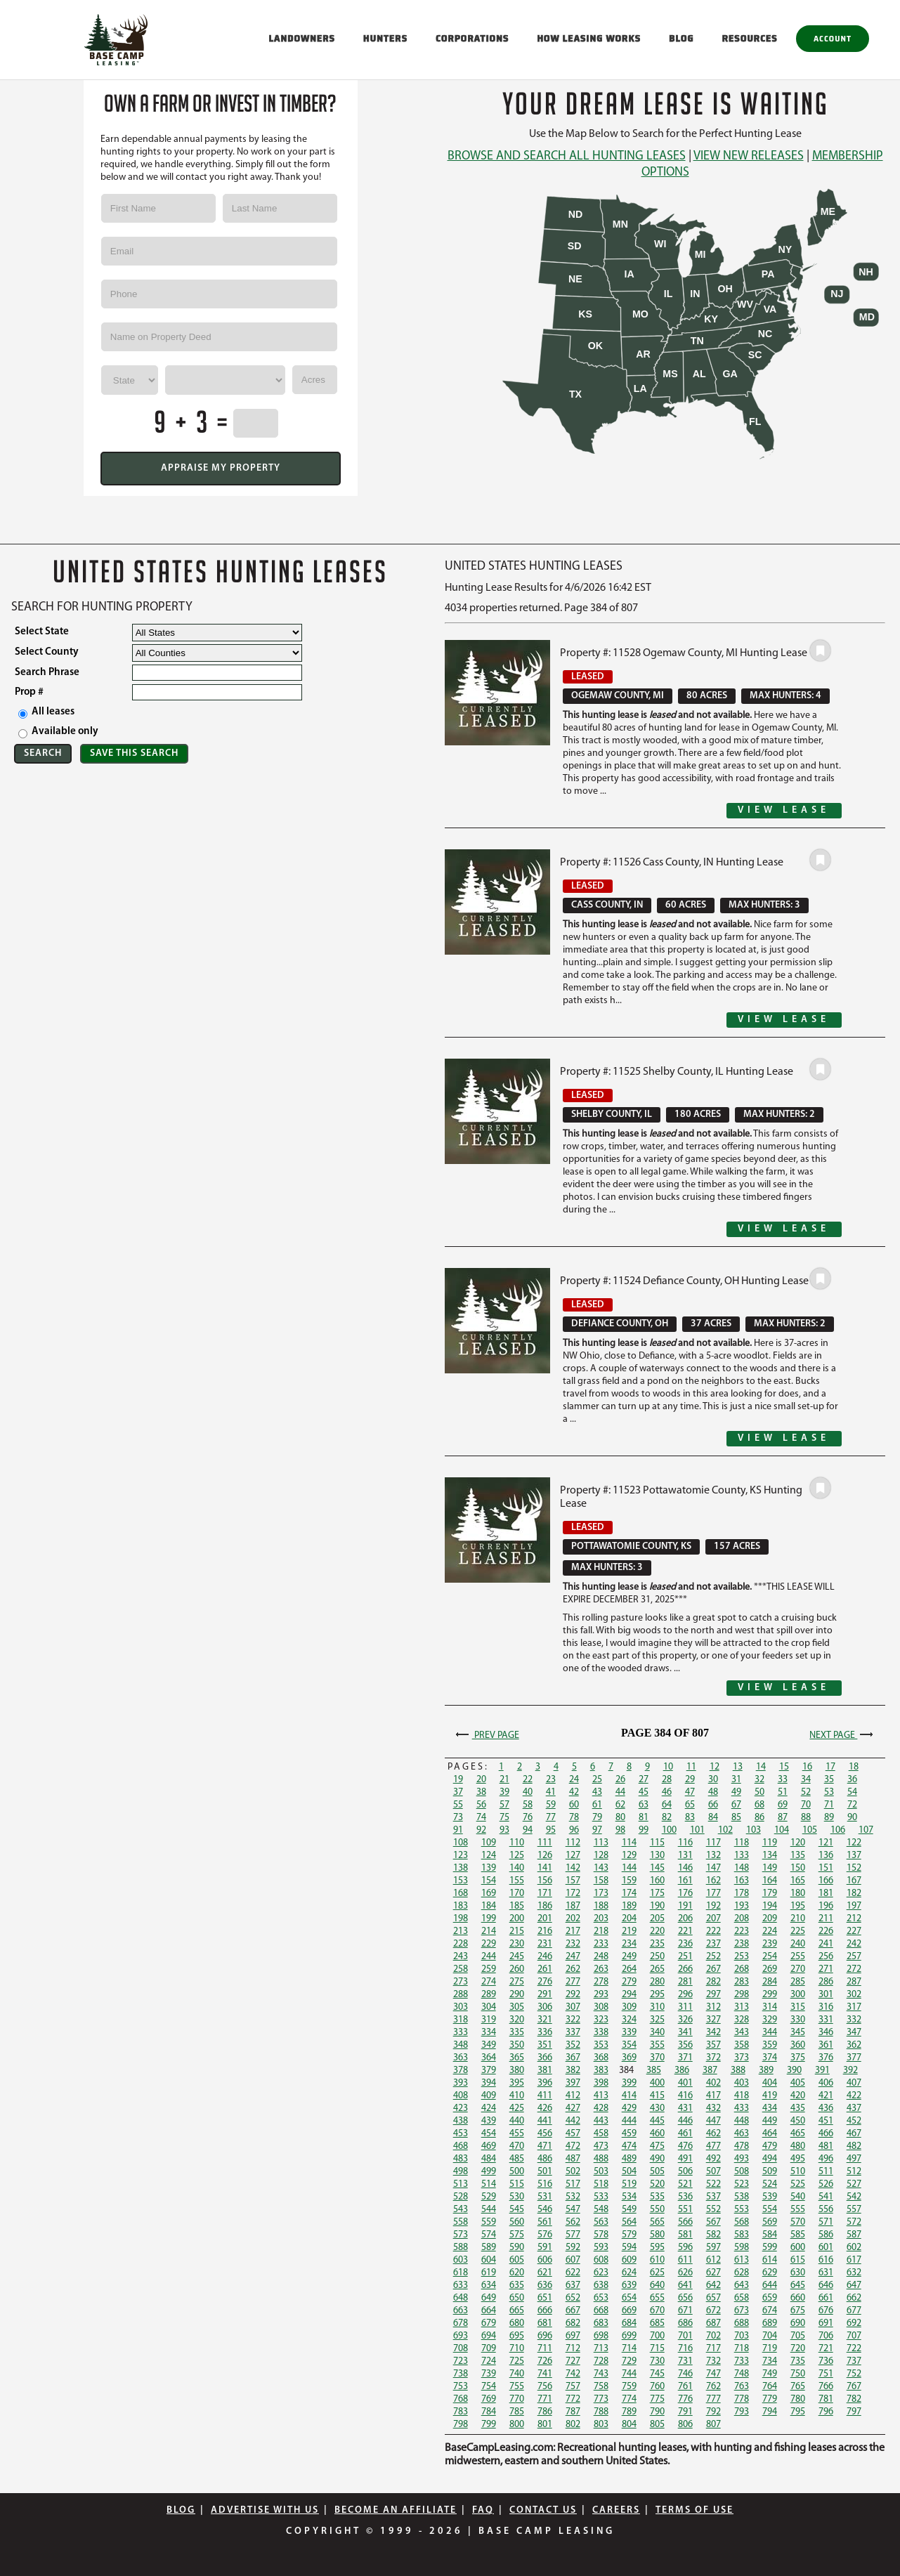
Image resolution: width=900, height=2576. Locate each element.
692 (854, 2323)
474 (629, 2146)
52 (806, 1792)
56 (481, 1805)
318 (460, 2020)
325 (657, 2020)
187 (573, 1906)
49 (736, 1792)
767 (854, 2386)
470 (516, 2146)
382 (573, 2070)
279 (629, 1982)
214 (488, 1931)
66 (713, 1805)
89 (829, 1817)
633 (460, 2285)
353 (601, 2045)
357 (713, 2045)
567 (713, 2222)
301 (826, 1994)
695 (516, 2336)
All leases (46, 713)
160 (657, 1881)
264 (629, 1969)
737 (854, 2361)
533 (601, 2197)
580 (657, 2235)
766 (826, 2386)
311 (685, 2007)
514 (488, 2184)
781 (826, 2399)
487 (573, 2159)
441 (544, 2121)
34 (806, 1779)
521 (685, 2184)
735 (797, 2361)
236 (685, 1944)
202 (573, 1919)
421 (826, 2096)
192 (713, 1906)
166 (826, 1881)
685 (657, 2323)
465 (797, 2134)
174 (629, 1893)
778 (741, 2399)
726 (544, 2361)
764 (769, 2386)
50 (759, 1792)
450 (797, 2121)
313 (741, 2007)
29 (690, 1779)
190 (657, 1906)
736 (826, 2361)
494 (769, 2159)
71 (829, 1805)
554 (769, 2209)
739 (488, 2374)
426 (544, 2108)
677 (854, 2311)
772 (573, 2399)
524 (769, 2184)
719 (769, 2348)
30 (713, 1779)
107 (866, 1830)
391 (822, 2070)
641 (685, 2285)
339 (629, 2032)
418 (741, 2096)
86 (759, 1817)
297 (713, 1994)
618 (460, 2273)
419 (769, 2096)
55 (458, 1805)
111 (544, 1843)
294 (629, 1994)
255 (797, 1956)
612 (713, 2260)
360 (797, 2045)
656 (685, 2298)
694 (488, 2336)
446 (685, 2121)
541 (826, 2197)
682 (573, 2323)
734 (769, 2361)
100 (669, 1830)
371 (685, 2058)
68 (759, 1805)
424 (488, 2108)
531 (544, 2197)
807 (713, 2424)
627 (713, 2273)
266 (685, 1969)
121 (826, 1843)
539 (769, 2197)
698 (601, 2336)
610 (657, 2260)
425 (516, 2108)
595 (657, 2247)
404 (769, 2083)
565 (657, 2222)
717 (713, 2348)
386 (681, 2070)
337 (573, 2032)
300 (797, 1994)
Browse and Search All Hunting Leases (567, 156)
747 (713, 2374)
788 (601, 2412)
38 (481, 1792)
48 (713, 1792)
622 (573, 2273)
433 (741, 2108)
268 (741, 1969)
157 (573, 1881)
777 (713, 2399)
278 (601, 1982)
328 (741, 2020)
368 (601, 2058)
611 (685, 2260)
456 (544, 2134)
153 (460, 1881)
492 (713, 2159)
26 (620, 1779)
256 (826, 1956)
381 (544, 2070)
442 (573, 2121)
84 (713, 1817)
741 (544, 2374)
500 (516, 2171)
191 (685, 1906)
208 (741, 1919)
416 (685, 2096)
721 (826, 2348)
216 (544, 1931)
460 (657, 2134)
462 (713, 2134)
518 (601, 2184)
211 (826, 1919)
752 (854, 2374)
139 (488, 1868)
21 (504, 1779)
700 (657, 2336)
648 (460, 2298)
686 (685, 2323)
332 (854, 2020)
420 (797, 2096)
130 (657, 1855)
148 (741, 1868)
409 (488, 2096)
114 (629, 1843)
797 (854, 2412)
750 (797, 2374)
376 (826, 2058)
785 (516, 2412)
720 (797, 2348)
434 (769, 2108)
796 (826, 2412)
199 (488, 1919)
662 (854, 2298)
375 (797, 2058)
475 (657, 2146)
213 (460, 1931)
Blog (181, 2510)
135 (797, 1855)
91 (458, 1830)
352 (573, 2045)
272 (854, 1969)
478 (741, 2146)
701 (685, 2336)
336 (544, 2032)
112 (573, 1843)
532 (573, 2197)
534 (629, 2197)
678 (460, 2323)
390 (794, 2070)
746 (685, 2374)
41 (551, 1792)
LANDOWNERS (302, 38)
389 (766, 2070)
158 (601, 1881)
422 (854, 2096)
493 (741, 2159)
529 (488, 2197)
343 (741, 2032)
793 (741, 2412)
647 (854, 2285)
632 (854, 2273)
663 (460, 2311)
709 (488, 2348)
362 (854, 2045)
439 (488, 2121)
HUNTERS (385, 38)
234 (629, 1944)
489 (629, 2159)
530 (516, 2197)
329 (769, 2020)
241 (826, 1944)
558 (460, 2222)
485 (516, 2159)
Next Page (842, 1735)
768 (460, 2399)
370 (657, 2058)
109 (488, 1843)
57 (504, 1805)
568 (741, 2222)
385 (653, 2070)
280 (657, 1982)
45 (643, 1792)
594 (629, 2247)
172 (573, 1893)
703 (741, 2336)
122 (854, 1843)
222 (713, 1931)
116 (685, 1843)
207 (713, 1919)
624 (629, 2273)
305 (516, 2007)
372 (713, 2058)
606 (544, 2260)
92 (481, 1830)
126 (544, 1855)
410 (516, 2096)
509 (769, 2171)
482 (854, 2146)
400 (657, 2083)
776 (685, 2399)
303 (460, 2007)
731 (685, 2361)
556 (826, 2209)
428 (601, 2108)
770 (516, 2399)
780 (797, 2399)
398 (601, 2083)
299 (769, 1994)
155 (516, 1881)
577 (573, 2235)
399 (629, 2083)
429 (629, 2108)
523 (741, 2184)
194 (769, 1906)
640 (657, 2285)
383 (601, 2070)
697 (573, 2336)
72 (852, 1805)
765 (797, 2386)
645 (797, 2285)
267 (713, 1969)
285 (797, 1982)
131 (685, 1855)
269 (769, 1969)
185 (516, 1906)
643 (741, 2285)
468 (460, 2146)
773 (601, 2399)
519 (629, 2184)
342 (713, 2032)
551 (685, 2209)
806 (685, 2424)
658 (741, 2298)
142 (573, 1868)
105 (809, 1830)
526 (826, 2184)
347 (854, 2032)
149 (769, 1868)
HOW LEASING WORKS (589, 38)
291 (544, 1994)
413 (601, 2096)
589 (488, 2247)
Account (833, 38)
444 (629, 2121)
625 (657, 2273)
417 (713, 2096)
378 (460, 2070)
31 (736, 1779)
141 (544, 1868)
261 (544, 1969)
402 (713, 2083)
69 (783, 1805)
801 (544, 2424)
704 (769, 2336)
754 (488, 2386)
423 (460, 2108)
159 (629, 1881)
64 (667, 1805)
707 (854, 2336)
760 (657, 2386)
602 (854, 2247)
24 (574, 1779)
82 (667, 1817)
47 (690, 1792)
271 (826, 1969)
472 (573, 2146)
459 (629, 2134)
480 (797, 2146)
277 (573, 1982)
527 (854, 2184)
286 (826, 1982)
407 (854, 2083)
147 (713, 1868)
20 (481, 1779)
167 (854, 1881)
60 (574, 1805)
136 (826, 1855)
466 (826, 2134)
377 (854, 2058)
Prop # (29, 692)
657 (713, 2298)
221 (685, 1931)
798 (460, 2424)
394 (488, 2083)
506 (685, 2171)
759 (629, 2386)
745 (657, 2374)
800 (516, 2424)
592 (573, 2247)
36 (852, 1779)
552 (713, 2209)
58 (528, 1805)
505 (657, 2171)
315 (797, 2007)
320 (516, 2020)
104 (781, 1830)
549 (629, 2209)
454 (488, 2134)
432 (713, 2108)
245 (516, 1956)
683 (601, 2323)
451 (826, 2121)
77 (551, 1817)
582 (713, 2235)
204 (629, 1919)
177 (713, 1893)
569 (769, 2222)
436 (826, 2108)
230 (516, 1944)
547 (573, 2209)
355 (657, 2045)
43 (597, 1792)
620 (516, 2273)
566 (685, 2222)
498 (460, 2171)
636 (544, 2285)
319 (488, 2020)
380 (516, 2070)
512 (854, 2171)
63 (643, 1805)
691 (826, 2323)
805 (657, 2424)
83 (690, 1817)
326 (685, 2020)
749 (769, 2374)
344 (769, 2032)
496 (826, 2159)
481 (826, 2146)
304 (488, 2007)
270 (797, 1969)
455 (516, 2134)
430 (657, 2108)
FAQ (483, 2510)
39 (504, 1792)
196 (826, 1906)
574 (488, 2235)
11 (691, 1767)
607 (573, 2260)
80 (620, 1817)
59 (551, 1805)
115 (657, 1843)
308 (601, 2007)
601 (826, 2247)
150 (797, 1868)
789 (629, 2412)
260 (516, 1969)
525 (797, 2184)
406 (826, 2083)
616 (826, 2260)
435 (797, 2108)
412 (573, 2096)
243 (460, 1956)
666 (544, 2311)
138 (460, 1868)
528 (460, 2197)
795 (797, 2412)
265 (657, 1969)
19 (458, 1779)
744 (629, 2374)
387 (710, 2070)
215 (516, 1931)
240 (797, 1944)
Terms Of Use (694, 2510)
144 (629, 1868)
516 (544, 2184)
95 (551, 1830)
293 (601, 1994)
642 (713, 2285)
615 (797, 2260)
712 (573, 2348)
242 (854, 1944)
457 (573, 2134)
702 (713, 2336)
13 (738, 1767)
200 (516, 1919)
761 (685, 2386)
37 (458, 1792)
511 (826, 2171)
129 (629, 1855)
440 (516, 2121)
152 (854, 1868)
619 (488, 2273)
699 (629, 2336)
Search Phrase (47, 672)
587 (854, 2235)
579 (629, 2235)
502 (573, 2171)
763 (741, 2386)
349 (488, 2045)
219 (629, 1931)
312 (713, 2007)
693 (460, 2336)
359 (769, 2045)
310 (657, 2007)
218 (601, 1931)
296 (685, 1994)
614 (769, 2260)
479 (769, 2146)
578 (601, 2235)
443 (601, 2121)
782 (854, 2399)
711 (544, 2348)
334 (488, 2032)
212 (854, 1919)
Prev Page (486, 1735)
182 (854, 1893)
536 (685, 2197)
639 (629, 2285)
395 (516, 2083)
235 (657, 1944)
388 (738, 2070)
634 (488, 2285)
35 (829, 1779)
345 (797, 2032)
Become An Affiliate (395, 2510)
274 (488, 1982)
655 (657, 2298)
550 (657, 2209)
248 (601, 1956)
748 (741, 2374)
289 (488, 1994)
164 (769, 1881)
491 (685, 2159)
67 (736, 1805)
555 (797, 2209)
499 (488, 2171)
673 (741, 2311)
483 (460, 2159)
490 (657, 2159)
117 (713, 1843)
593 (601, 2247)
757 (573, 2386)
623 (601, 2273)
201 (544, 1919)
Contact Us (543, 2510)
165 (797, 1881)
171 (544, 1893)
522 (713, 2184)
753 (460, 2386)
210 (797, 1919)
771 (544, 2399)
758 (601, 2386)
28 (667, 1779)
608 (601, 2260)
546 (544, 2209)
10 (668, 1767)
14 (761, 1767)
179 (769, 1893)
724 (488, 2361)
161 (685, 1881)
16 (807, 1767)
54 (852, 1792)
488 (601, 2159)
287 (854, 1982)
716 (685, 2348)
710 (516, 2348)
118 (741, 1843)
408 (460, 2096)
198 (460, 1919)
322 (573, 2020)
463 (741, 2134)
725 (516, 2361)
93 (504, 1830)
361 (826, 2045)
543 (460, 2209)
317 (854, 2007)
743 (601, 2374)
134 (769, 1855)
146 (685, 1868)
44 (620, 1792)
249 (629, 1956)
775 (657, 2399)
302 (854, 1994)
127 (573, 1855)
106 (837, 1830)
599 (769, 2247)
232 (573, 1944)
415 (657, 2096)
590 (516, 2247)
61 (597, 1805)
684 (629, 2323)
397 (573, 2083)
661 (826, 2298)
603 (460, 2260)
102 (725, 1830)
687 (713, 2323)
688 (741, 2323)
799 (488, 2424)
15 (784, 1767)
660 (797, 2298)
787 (573, 2412)
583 (741, 2235)
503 (601, 2171)
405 (797, 2083)
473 (601, 2146)
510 (797, 2171)
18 (854, 1767)
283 (741, 1982)
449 (769, 2121)
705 (797, 2336)
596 (685, 2247)
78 (574, 1817)
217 (573, 1931)
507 (713, 2171)
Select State (42, 632)
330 (797, 2020)
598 (741, 2247)
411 (544, 2096)
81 (643, 1817)
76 (528, 1817)
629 (769, 2273)
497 (854, 2159)
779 (769, 2399)
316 (826, 2007)
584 (769, 2235)
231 (544, 1944)
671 (685, 2311)
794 (769, 2412)
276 (544, 1982)
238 (741, 1944)
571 (826, 2222)
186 (544, 1906)
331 (826, 2020)
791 (685, 2412)
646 (826, 2285)
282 (713, 1982)
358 (741, 2045)
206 (685, 1919)
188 (601, 1906)
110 (516, 1843)
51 (783, 1792)
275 (516, 1982)
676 (826, 2311)
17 (830, 1767)
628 (741, 2273)
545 (516, 2209)
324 (629, 2020)
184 (488, 1906)
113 (601, 1843)
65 (690, 1805)
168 (460, 1893)
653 (601, 2298)
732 (713, 2361)
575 (516, 2235)
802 (573, 2424)
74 (481, 1817)
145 (657, 1868)
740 (516, 2374)
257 (854, 1956)
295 (657, 1994)
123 (460, 1855)
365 (516, 2058)
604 (488, 2260)
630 (797, 2273)
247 (573, 1956)
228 (460, 1944)
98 (620, 1830)
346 (826, 2032)
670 (657, 2311)
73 (458, 1817)
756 (544, 2386)
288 (460, 1994)
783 (460, 2412)
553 (741, 2209)
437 (854, 2108)
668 (601, 2311)
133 (741, 1855)
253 (741, 1956)
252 (713, 1956)
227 (854, 1931)
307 (573, 2007)
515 (516, 2184)
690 (797, 2323)
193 (741, 1906)
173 (601, 1893)
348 (460, 2045)
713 (601, 2348)
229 (488, 1944)
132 (713, 1855)
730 (657, 2361)
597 (713, 2247)
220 (657, 1931)
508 (741, 2171)
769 (488, 2399)
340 (657, 2032)
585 (797, 2235)
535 (657, 2197)
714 (629, 2348)
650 (516, 2298)
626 (685, 2273)
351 (544, 2045)
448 (741, 2121)
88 (806, 1817)
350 (516, 2045)
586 (826, 2235)
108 (460, 1843)
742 (573, 2374)
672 (713, 2311)
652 (573, 2298)
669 (629, 2311)
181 (826, 1893)
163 (741, 1881)
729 (629, 2361)
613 (741, 2260)
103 (753, 1830)
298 (741, 1994)
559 (488, 2222)
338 (601, 2032)
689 (769, 2323)
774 (629, 2399)
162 (713, 1881)
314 (769, 2007)
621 (544, 2273)
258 (460, 1969)
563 (601, 2222)
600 (797, 2247)
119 (769, 1843)
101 (697, 1830)
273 (460, 1982)
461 (685, 2134)
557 (854, 2209)
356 (685, 2045)
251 (685, 1956)
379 (488, 2070)
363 (460, 2058)
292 (573, 1994)
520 (657, 2184)
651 (544, 2298)
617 (854, 2260)
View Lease (784, 810)
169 (488, 1893)
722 (854, 2348)
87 (783, 1817)
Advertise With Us (265, 2510)
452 (854, 2121)
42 (574, 1792)
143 (601, 1868)
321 (544, 2020)
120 (797, 1843)
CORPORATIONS (472, 38)
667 (573, 2311)
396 (544, 2083)
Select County (47, 652)
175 (657, 1893)
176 (685, 1893)
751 (826, 2374)
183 (460, 1906)
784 (488, 2412)
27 (643, 1779)
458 (601, 2134)
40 (528, 1792)
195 (797, 1906)
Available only (58, 732)
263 (601, 1969)
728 (601, 2361)
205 (657, 1919)
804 (629, 2424)
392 (850, 2070)
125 (516, 1855)
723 (460, 2361)
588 (460, 2247)
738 (460, 2374)
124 (488, 1855)
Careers (616, 2510)
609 (629, 2260)
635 (516, 2285)
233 (601, 1944)
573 (460, 2235)
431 (685, 2108)
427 (573, 2108)
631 (826, 2273)
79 (597, 1817)
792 (713, 2412)
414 (629, 2096)
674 (769, 2311)
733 (741, 2361)
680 (516, 2323)
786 (544, 2412)
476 (685, 2146)
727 (573, 2361)
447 (713, 2121)
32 (759, 1779)
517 (573, 2184)
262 (573, 1969)
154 (488, 1881)
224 (769, 1931)
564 (629, 2222)
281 (685, 1982)
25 (597, 1779)
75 (504, 1817)
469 (488, 2146)
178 (741, 1893)
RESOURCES (750, 38)
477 (713, 2146)
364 (488, 2058)
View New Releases (748, 156)
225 (797, 1931)
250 (657, 1956)
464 (769, 2134)
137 (854, 1855)
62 (620, 1805)
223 (741, 1931)
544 (488, 2209)
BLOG (681, 38)
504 (629, 2171)
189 (629, 1906)
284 (769, 1982)
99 (643, 1830)
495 (797, 2159)
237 (713, 1944)
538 (741, 2197)
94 (528, 1830)
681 (544, 2323)
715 (657, 2348)
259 (488, 1969)
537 (713, 2197)
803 (601, 2424)
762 (713, 2386)
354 (629, 2045)
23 (551, 1779)
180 (797, 1893)
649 (488, 2298)
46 (667, 1792)
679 (488, 2323)
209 (769, 1919)
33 (783, 1779)
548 (601, 2209)
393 (460, 2083)
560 (516, 2222)
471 (544, 2146)
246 (544, 1956)
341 (685, 2032)
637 (573, 2285)
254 (769, 1956)
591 (544, 2247)
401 (685, 2083)
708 (460, 2348)
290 (516, 1994)
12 (714, 1767)
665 (516, 2311)
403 (741, 2083)
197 (854, 1906)
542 (854, 2197)
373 (741, 2058)
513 (460, 2184)
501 (544, 2171)
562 (573, 2222)
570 (797, 2222)
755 (516, 2386)
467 (854, 2134)
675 (797, 2311)
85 (736, 1817)
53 (829, 1792)
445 (657, 2121)
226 (826, 1931)
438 (460, 2121)
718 (741, 2348)
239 (769, 1944)
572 (854, 2222)
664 (488, 2311)
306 (544, 2007)
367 (573, 2058)
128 (601, 1855)
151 (826, 1868)
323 (601, 2020)
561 (544, 2222)
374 (769, 2058)
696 (544, 2336)
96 (574, 1830)
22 (528, 1779)
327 (713, 2020)
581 (685, 2235)
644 (769, 2285)
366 (544, 2058)
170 (516, 1893)
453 (460, 2134)
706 (826, 2336)
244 (488, 1956)
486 (544, 2159)
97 (597, 1830)
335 (516, 2032)
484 (488, 2159)
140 (516, 1868)
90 (852, 1817)
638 (601, 2285)
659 (769, 2298)
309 (629, 2007)
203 (601, 1919)
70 (806, 1805)
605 (516, 2260)
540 (797, 2197)
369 (629, 2058)
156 (544, 1881)
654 (629, 2298)
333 (460, 2032)
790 (657, 2412)
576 (544, 2235)
